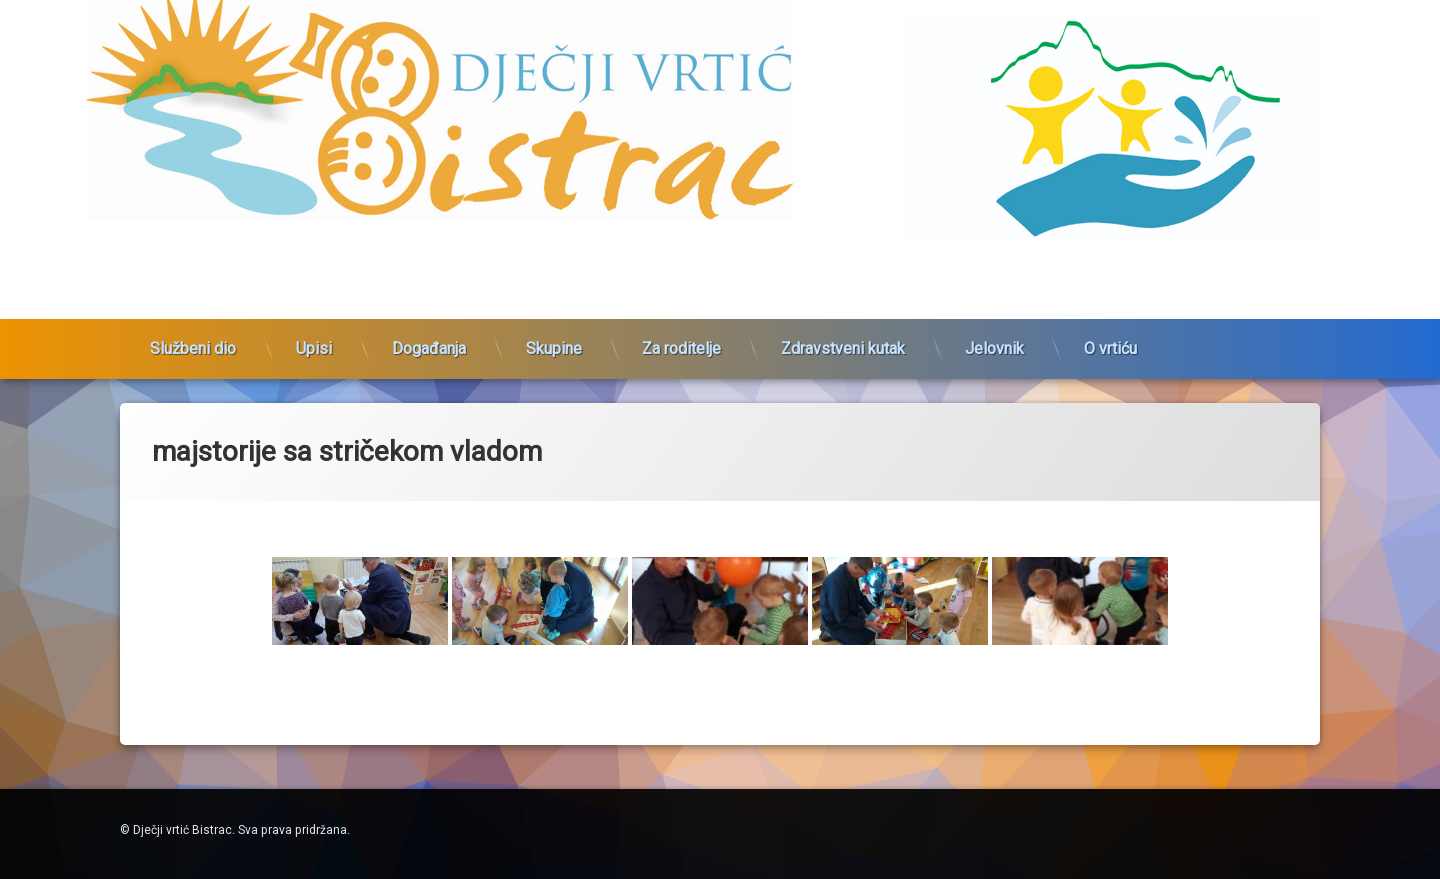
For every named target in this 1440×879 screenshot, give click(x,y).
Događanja (429, 337)
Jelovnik (994, 337)
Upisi (314, 337)
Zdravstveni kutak (843, 337)
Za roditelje (681, 337)
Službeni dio (193, 337)
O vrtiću (1110, 337)
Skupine (554, 337)
